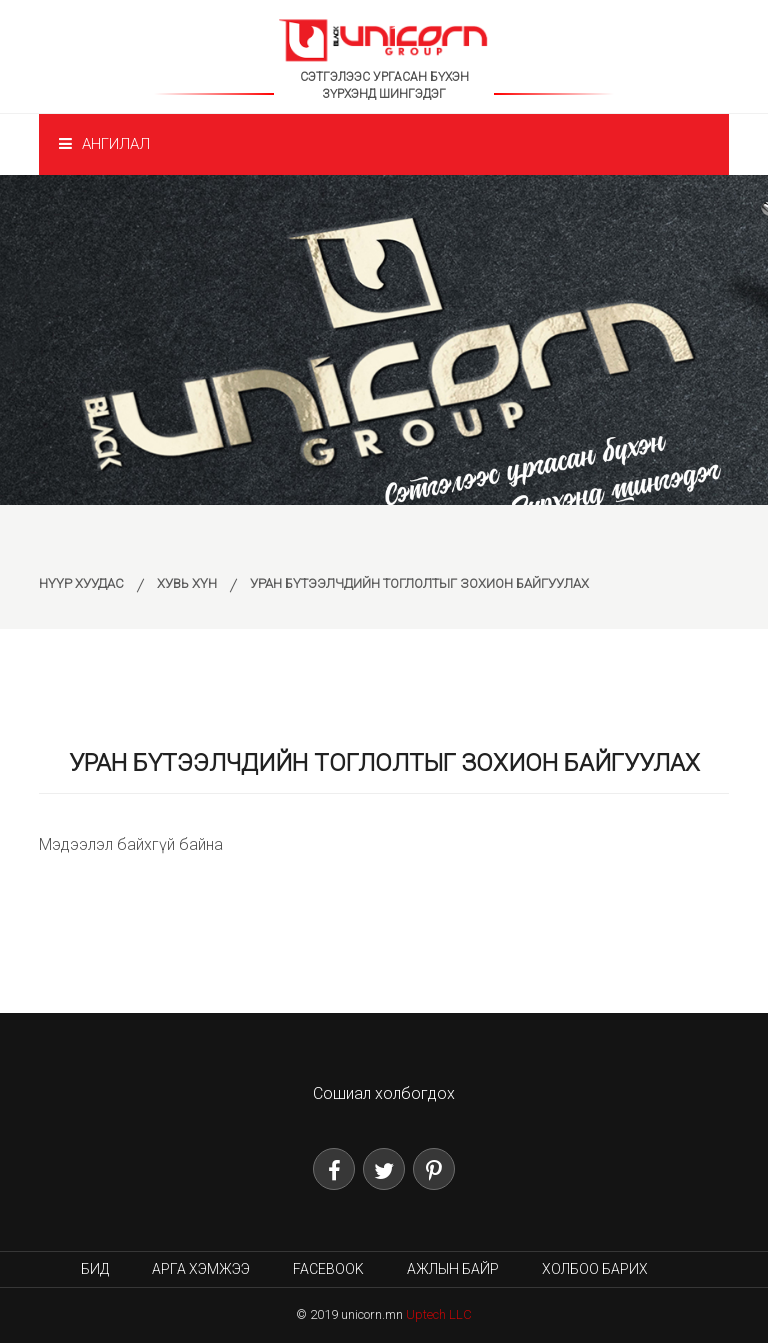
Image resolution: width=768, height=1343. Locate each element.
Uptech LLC (439, 1314)
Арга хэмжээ (201, 1269)
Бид (95, 1269)
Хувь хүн (187, 583)
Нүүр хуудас (81, 583)
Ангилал (104, 144)
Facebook (328, 1269)
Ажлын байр (453, 1269)
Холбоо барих (595, 1269)
